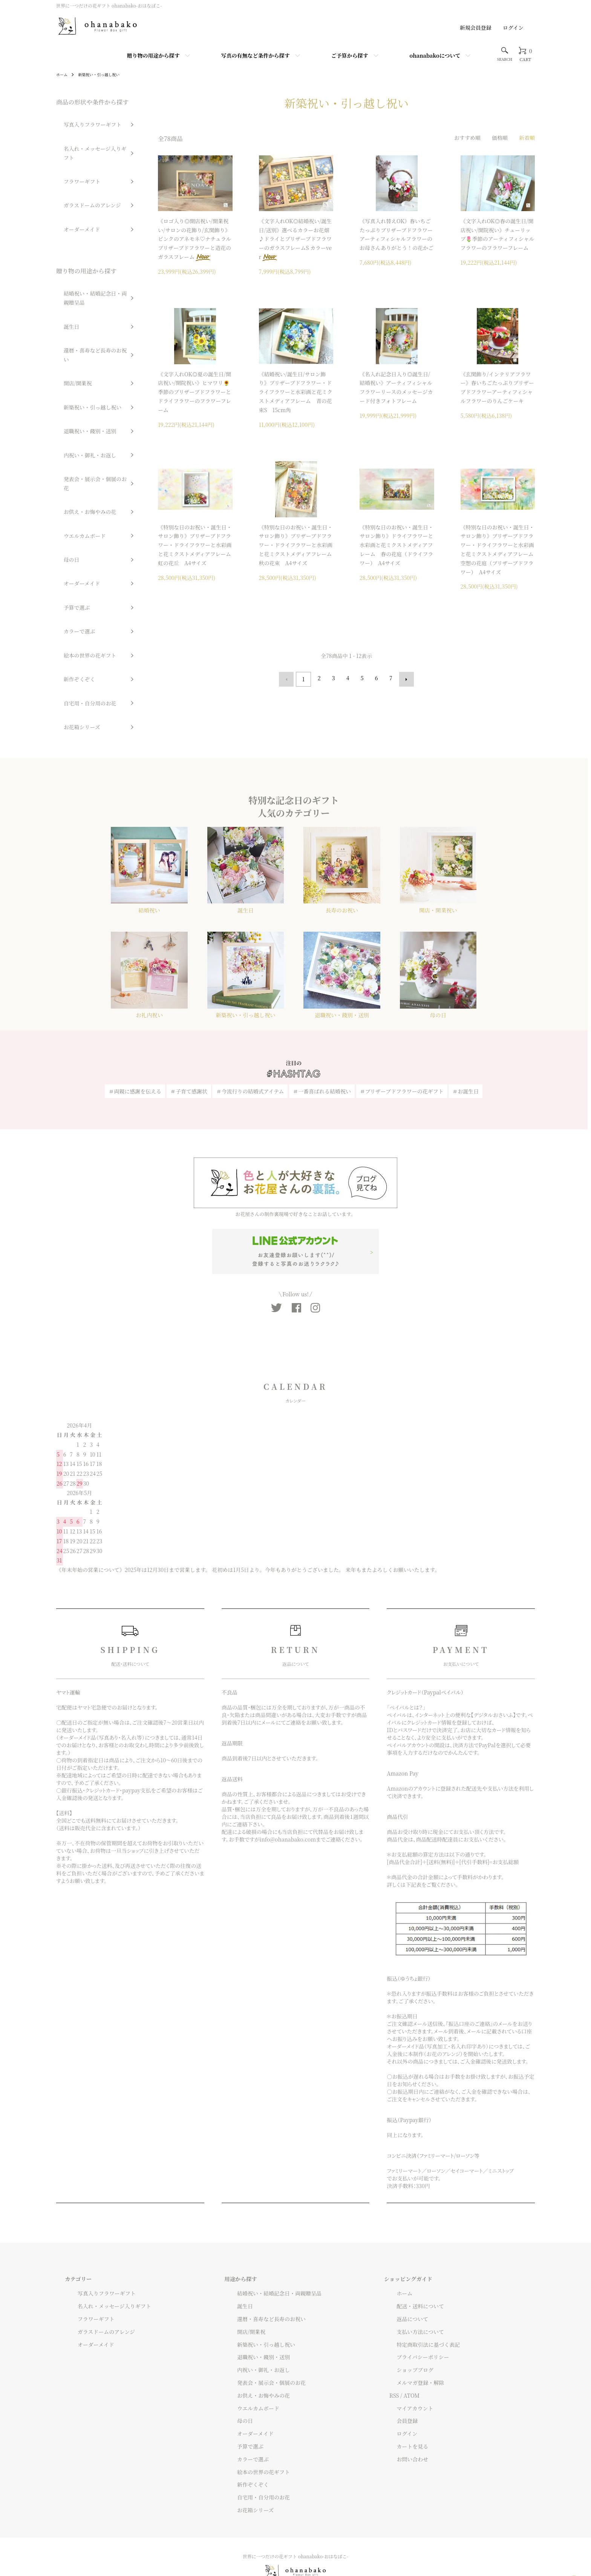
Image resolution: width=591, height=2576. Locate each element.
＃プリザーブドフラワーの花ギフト (402, 1045)
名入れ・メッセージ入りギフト (89, 136)
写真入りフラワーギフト (82, 120)
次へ (404, 678)
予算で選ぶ (68, 436)
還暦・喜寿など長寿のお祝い (87, 279)
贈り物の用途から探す (153, 55)
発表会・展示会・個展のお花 (87, 358)
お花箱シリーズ (73, 515)
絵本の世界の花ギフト (80, 468)
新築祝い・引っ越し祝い (105, 74)
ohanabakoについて (435, 55)
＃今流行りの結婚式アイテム (250, 1045)
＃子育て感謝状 (188, 1045)
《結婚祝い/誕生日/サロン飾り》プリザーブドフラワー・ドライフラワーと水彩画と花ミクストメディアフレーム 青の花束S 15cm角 (295, 392)
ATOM (412, 2357)
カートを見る (405, 2408)
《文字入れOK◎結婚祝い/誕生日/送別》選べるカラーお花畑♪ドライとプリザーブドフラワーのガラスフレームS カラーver (295, 239)
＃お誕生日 (465, 1045)
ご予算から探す (349, 55)
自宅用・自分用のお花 (80, 499)
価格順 (500, 137)
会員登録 (399, 2382)
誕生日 (63, 263)
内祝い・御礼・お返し (80, 342)
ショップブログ (407, 2331)
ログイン (513, 27)
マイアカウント (407, 2369)
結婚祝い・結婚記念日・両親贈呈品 (90, 244)
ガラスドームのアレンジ (82, 168)
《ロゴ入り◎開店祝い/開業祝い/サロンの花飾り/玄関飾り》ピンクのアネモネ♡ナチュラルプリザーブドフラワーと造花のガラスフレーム (194, 239)
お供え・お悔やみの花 (80, 373)
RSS (394, 2357)
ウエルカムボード (75, 389)
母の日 (63, 405)
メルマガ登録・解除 (413, 2344)
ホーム (63, 74)
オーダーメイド (73, 183)
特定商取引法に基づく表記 (421, 2305)
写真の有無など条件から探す (255, 55)
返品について (405, 2280)
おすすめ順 (467, 137)
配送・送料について (413, 2267)
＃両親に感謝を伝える (135, 1045)
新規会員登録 (475, 27)
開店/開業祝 (69, 295)
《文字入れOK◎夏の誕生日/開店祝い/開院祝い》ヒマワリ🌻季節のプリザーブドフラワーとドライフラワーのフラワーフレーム (194, 392)
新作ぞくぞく (70, 484)
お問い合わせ (405, 2420)
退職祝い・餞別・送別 (80, 326)
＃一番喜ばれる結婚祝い (322, 1045)
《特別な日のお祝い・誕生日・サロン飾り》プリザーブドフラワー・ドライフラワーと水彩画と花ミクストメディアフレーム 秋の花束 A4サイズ (298, 545)
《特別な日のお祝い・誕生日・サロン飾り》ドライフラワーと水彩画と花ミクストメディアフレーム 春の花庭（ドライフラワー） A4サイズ (396, 545)
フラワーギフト (73, 152)
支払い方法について (413, 2293)
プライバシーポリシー (415, 2318)
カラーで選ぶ (70, 452)
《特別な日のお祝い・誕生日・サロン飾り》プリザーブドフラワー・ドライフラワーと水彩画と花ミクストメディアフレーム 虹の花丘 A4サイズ (197, 545)
